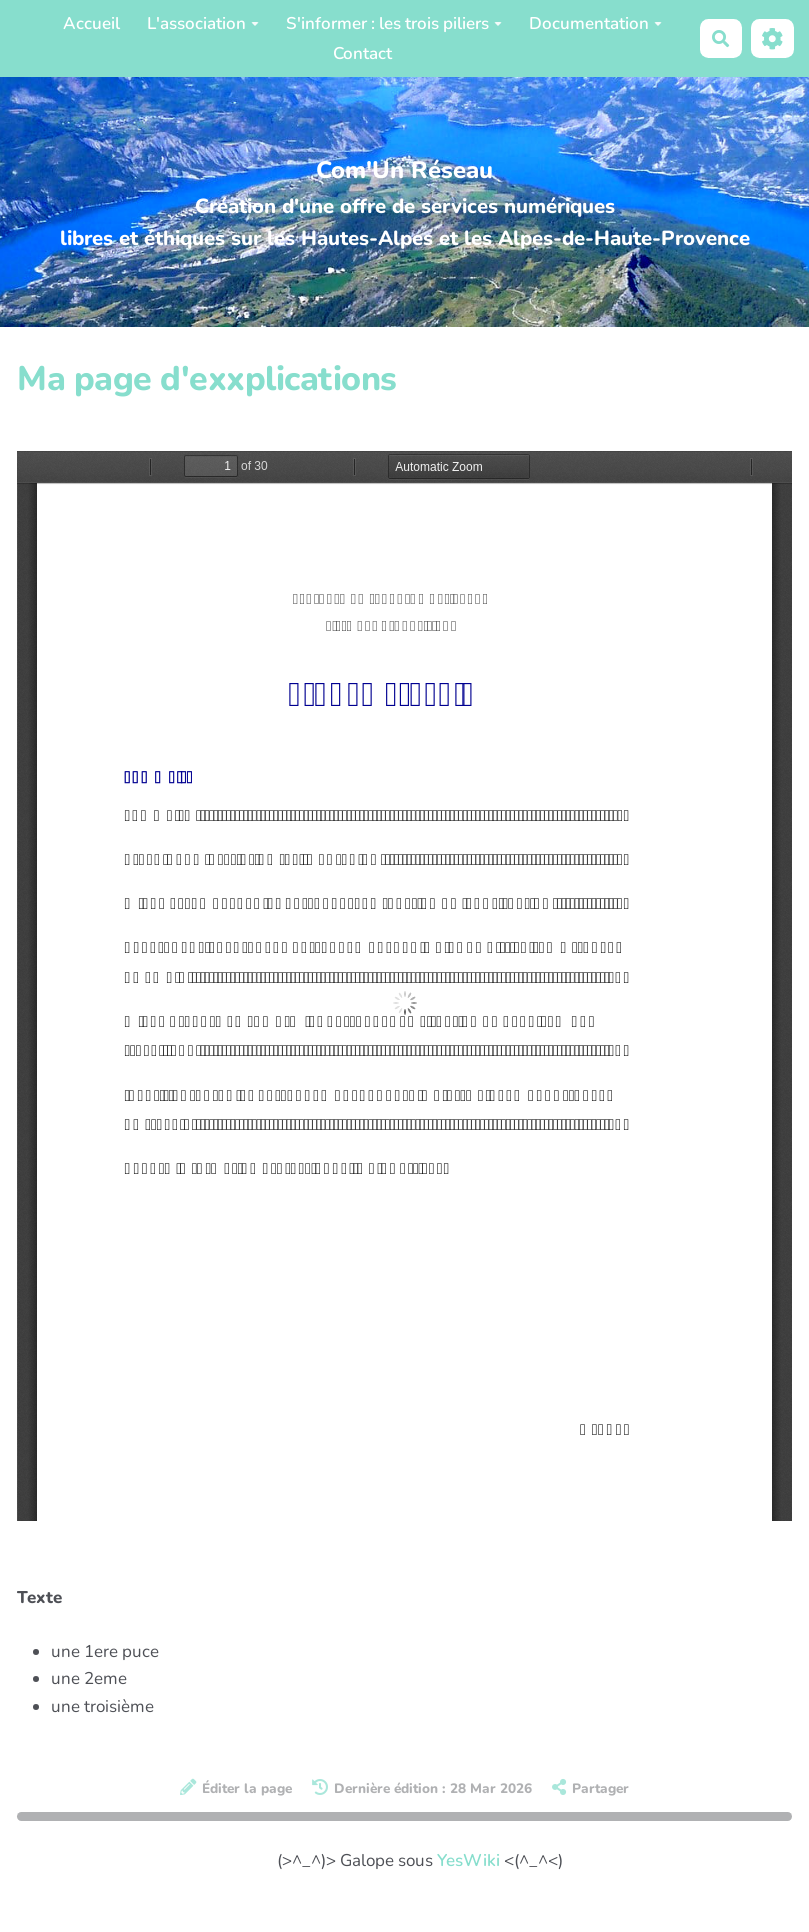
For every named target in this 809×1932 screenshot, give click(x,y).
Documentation (595, 23)
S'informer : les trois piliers (394, 23)
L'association (203, 23)
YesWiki (468, 1860)
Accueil (91, 23)
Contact (362, 53)
